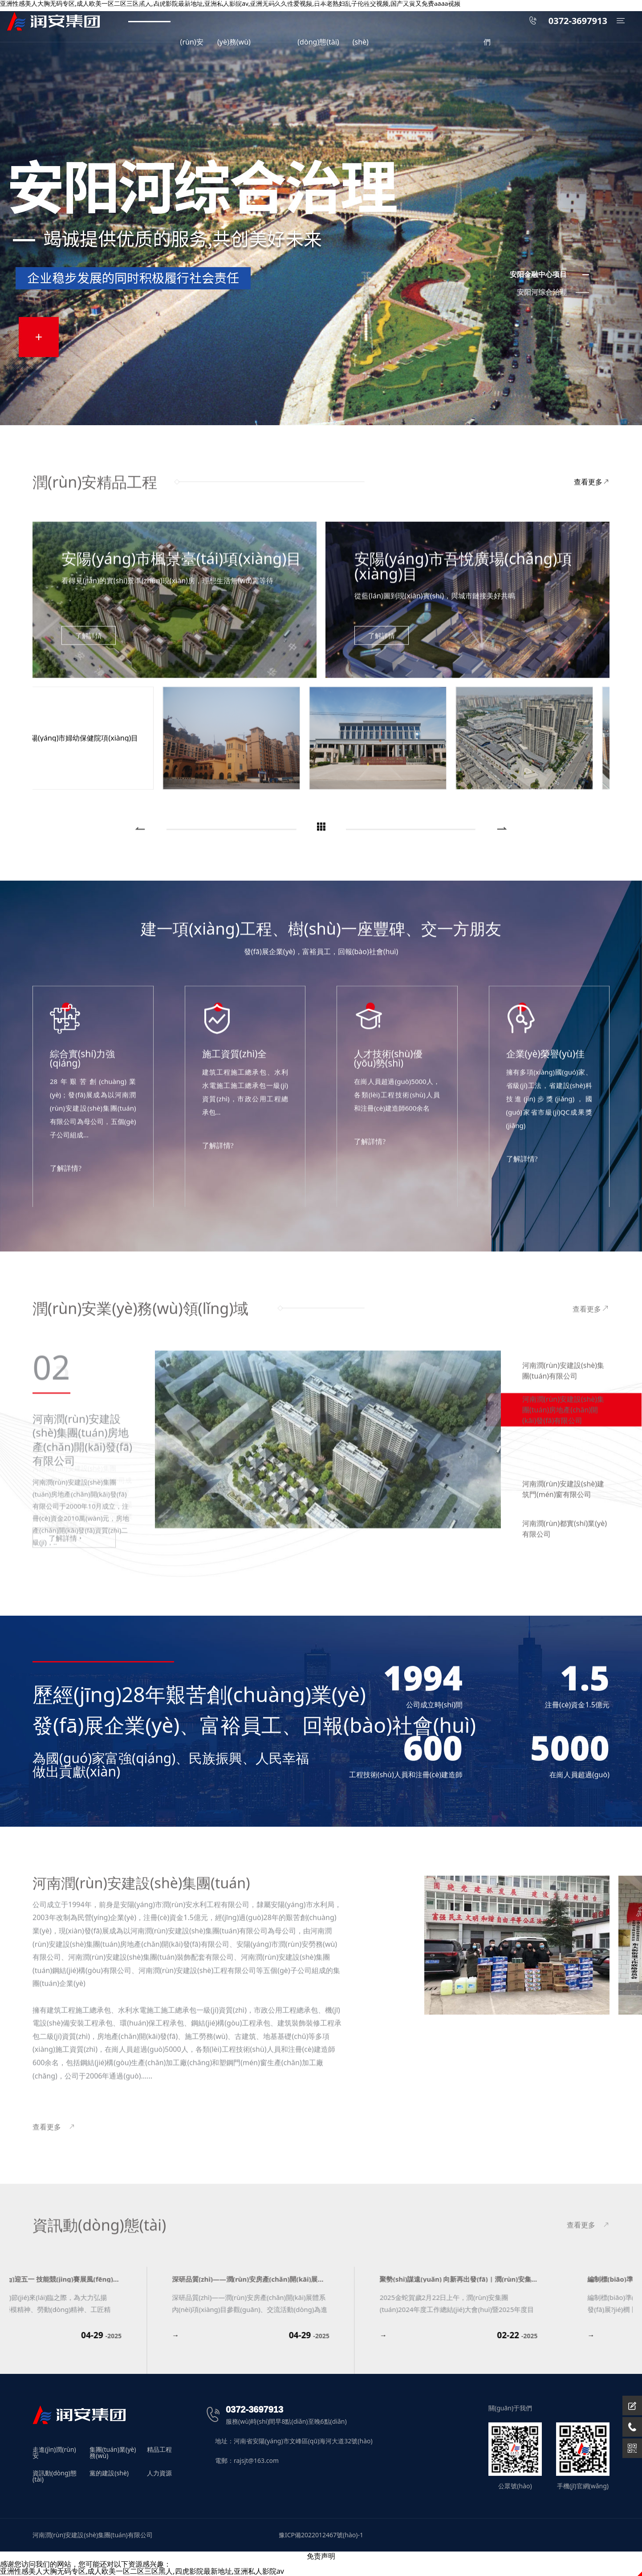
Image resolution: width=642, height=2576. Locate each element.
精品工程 (159, 2450)
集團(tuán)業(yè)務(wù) (112, 2452)
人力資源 (159, 2473)
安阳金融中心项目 (538, 274)
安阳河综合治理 (542, 292)
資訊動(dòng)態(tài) (55, 2476)
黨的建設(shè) (109, 2473)
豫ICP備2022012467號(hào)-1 (321, 2535)
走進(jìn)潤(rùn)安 (54, 2452)
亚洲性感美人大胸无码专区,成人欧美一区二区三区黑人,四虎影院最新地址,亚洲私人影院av (142, 2571)
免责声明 (321, 2556)
